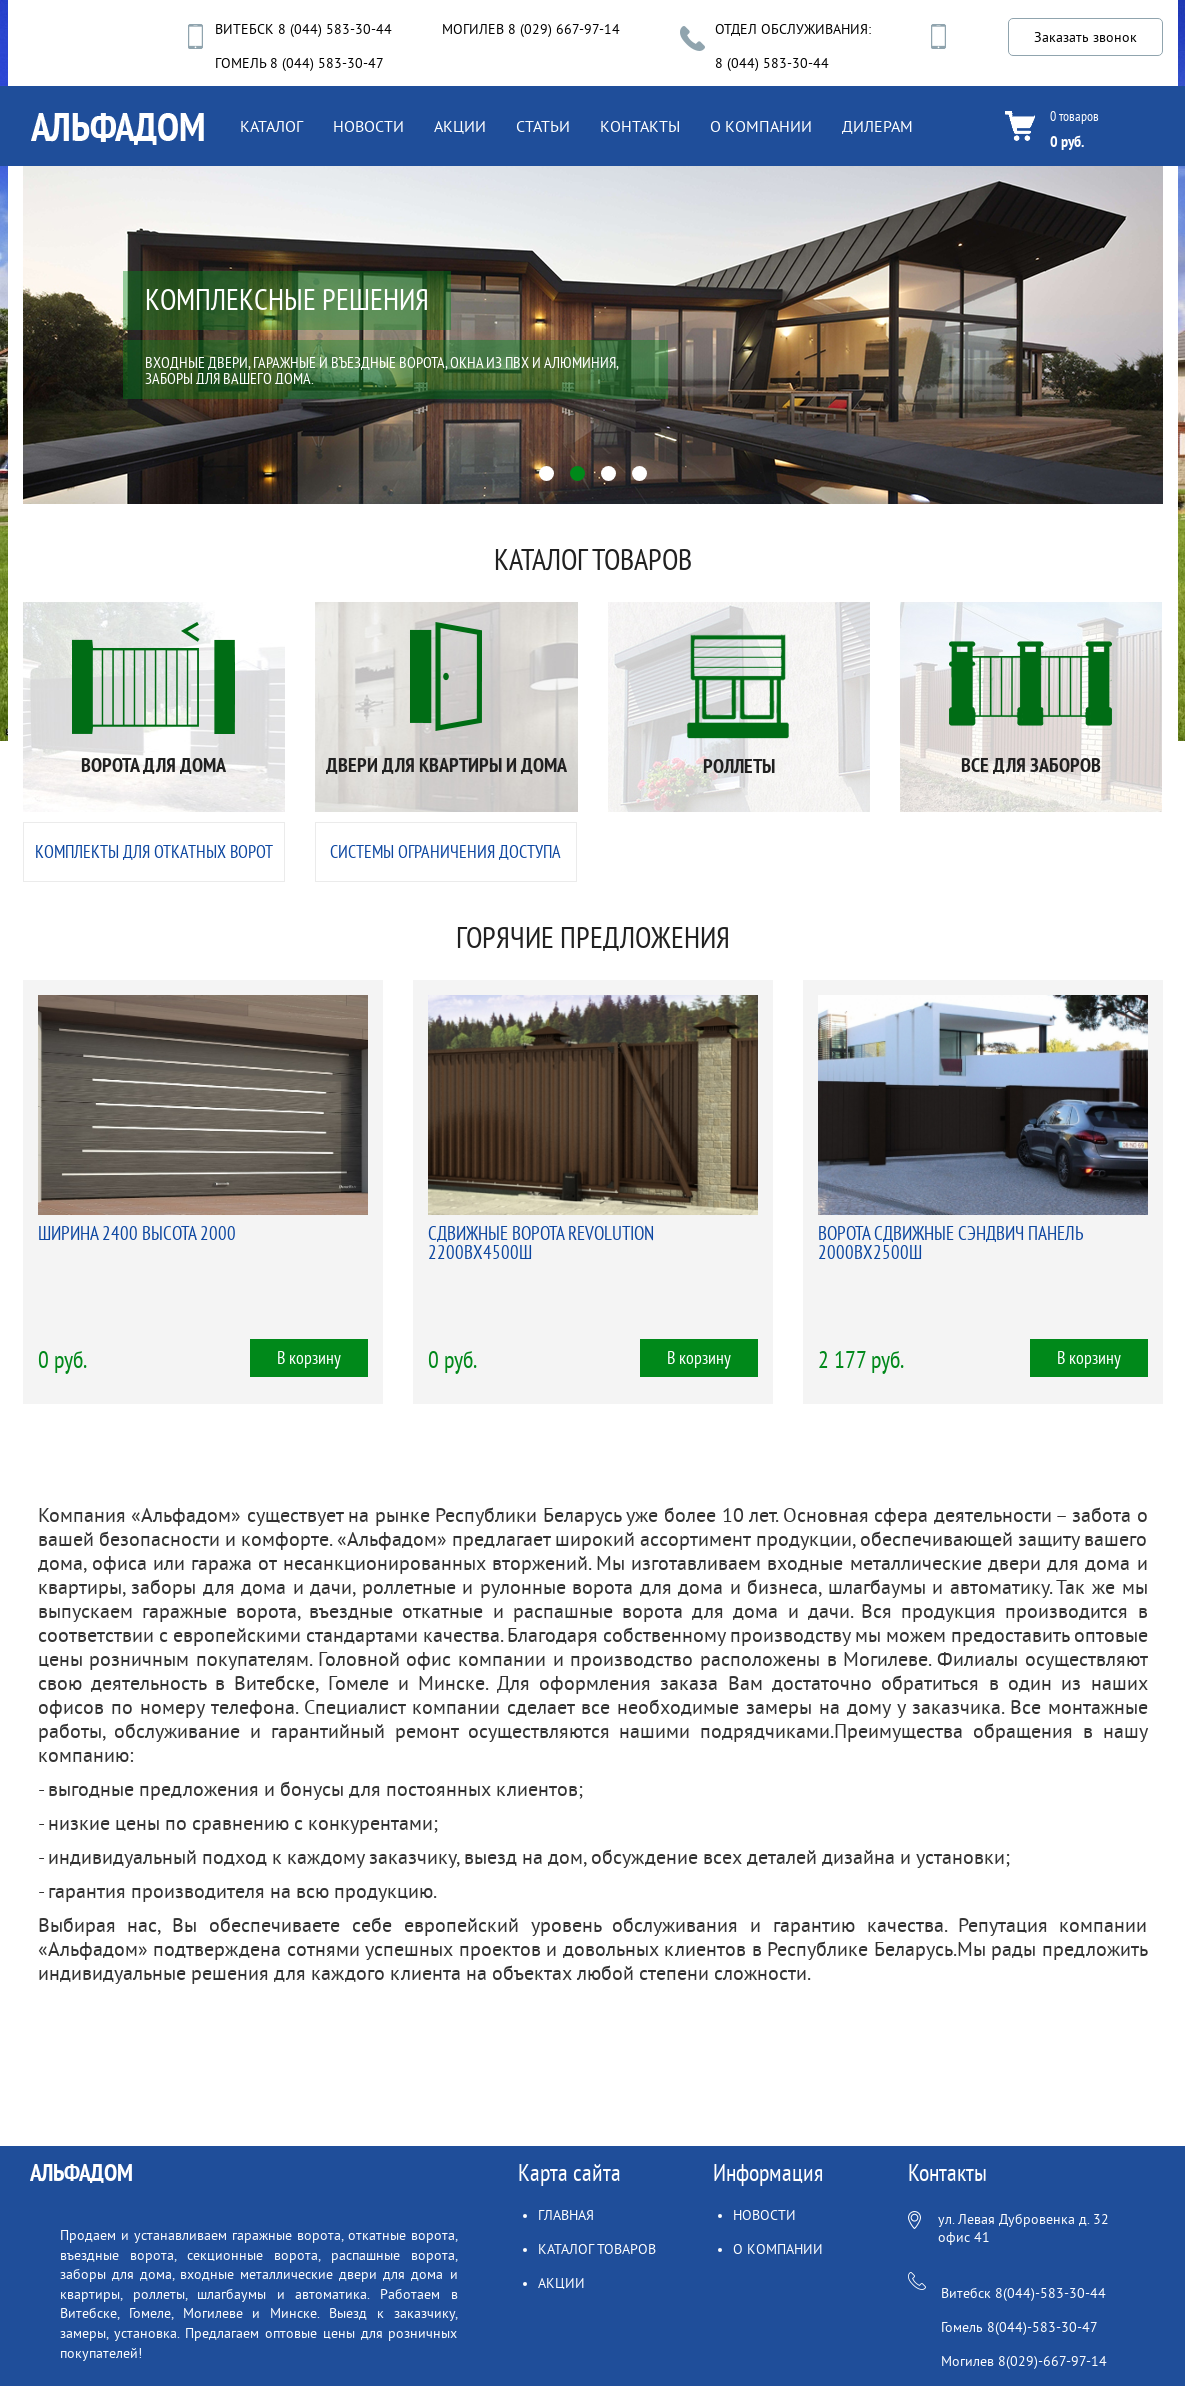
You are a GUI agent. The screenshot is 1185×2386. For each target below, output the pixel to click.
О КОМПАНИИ (761, 127)
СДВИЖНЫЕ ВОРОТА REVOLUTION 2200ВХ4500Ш (541, 1243)
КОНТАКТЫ (640, 127)
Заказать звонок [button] (1085, 37)
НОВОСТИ (368, 127)
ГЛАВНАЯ (566, 2215)
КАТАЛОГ (271, 127)
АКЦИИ (460, 127)
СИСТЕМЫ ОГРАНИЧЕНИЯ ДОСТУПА (445, 852)
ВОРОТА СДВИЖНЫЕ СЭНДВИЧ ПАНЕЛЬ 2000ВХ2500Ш (950, 1243)
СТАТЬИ (543, 127)
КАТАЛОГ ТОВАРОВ (597, 2249)
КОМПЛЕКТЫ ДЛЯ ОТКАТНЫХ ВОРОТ (154, 852)
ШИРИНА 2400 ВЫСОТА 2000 (137, 1234)
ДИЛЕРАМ (877, 127)
